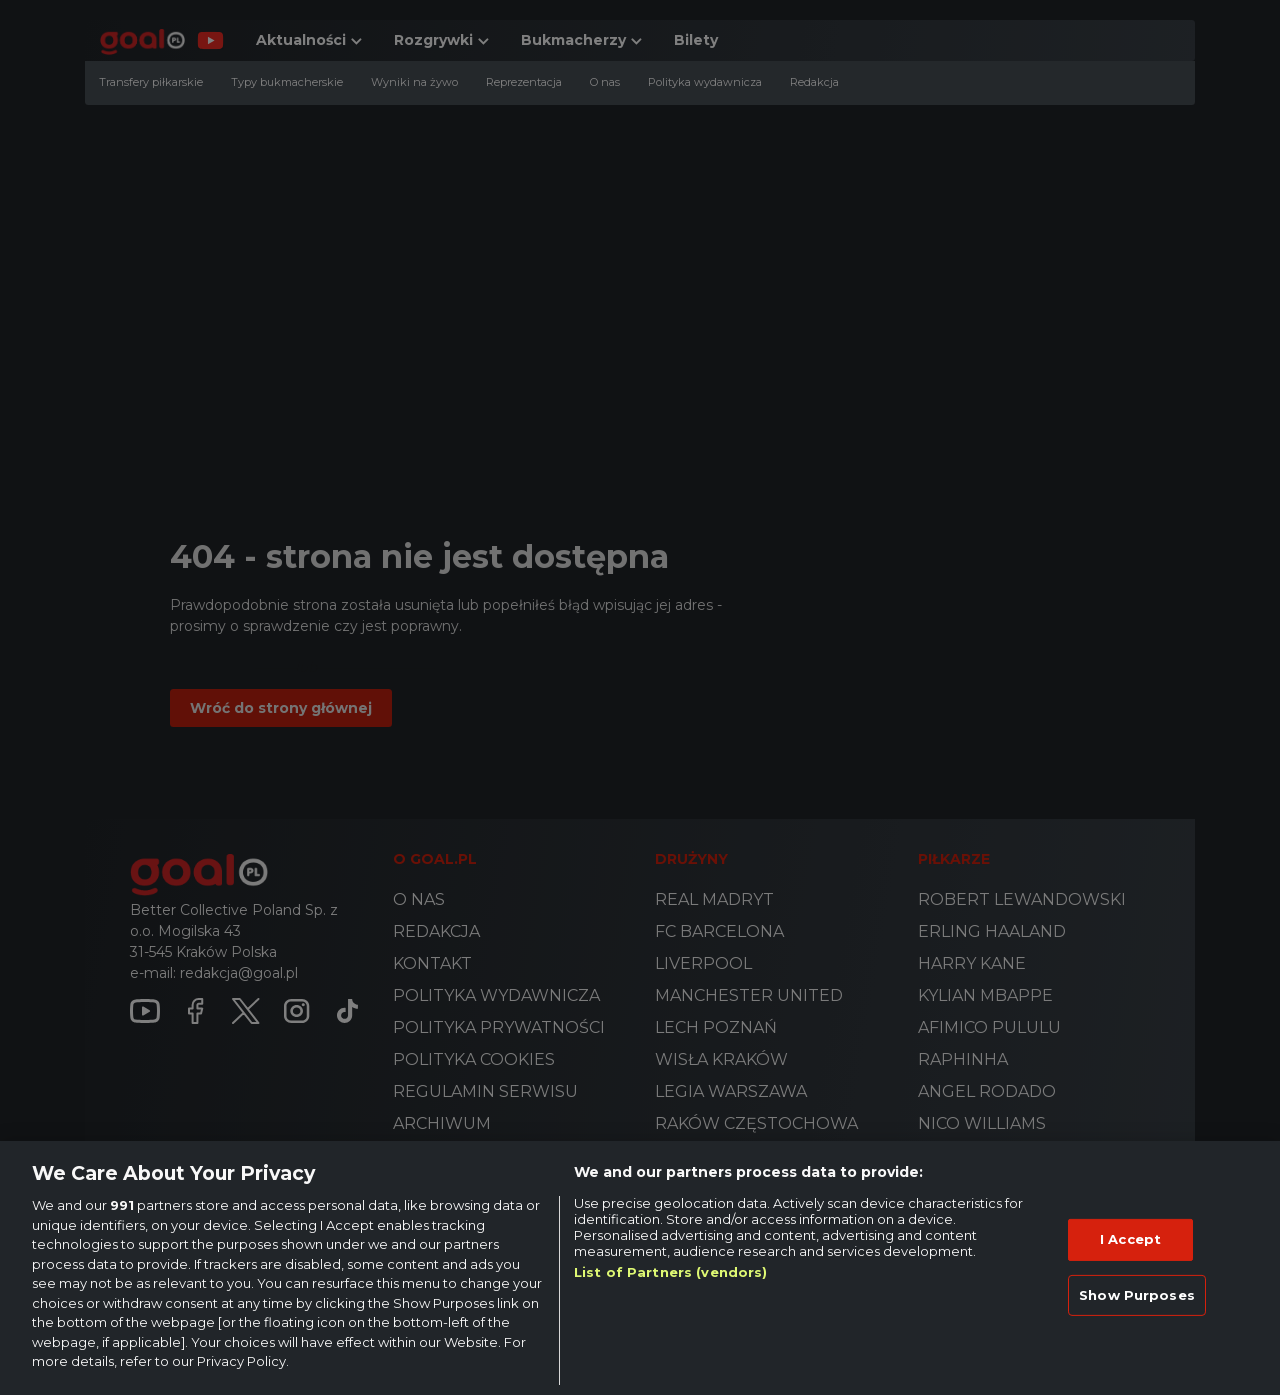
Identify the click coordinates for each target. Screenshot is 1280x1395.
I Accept (1130, 1239)
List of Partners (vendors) (670, 1272)
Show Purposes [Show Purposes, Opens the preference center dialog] (1137, 1295)
